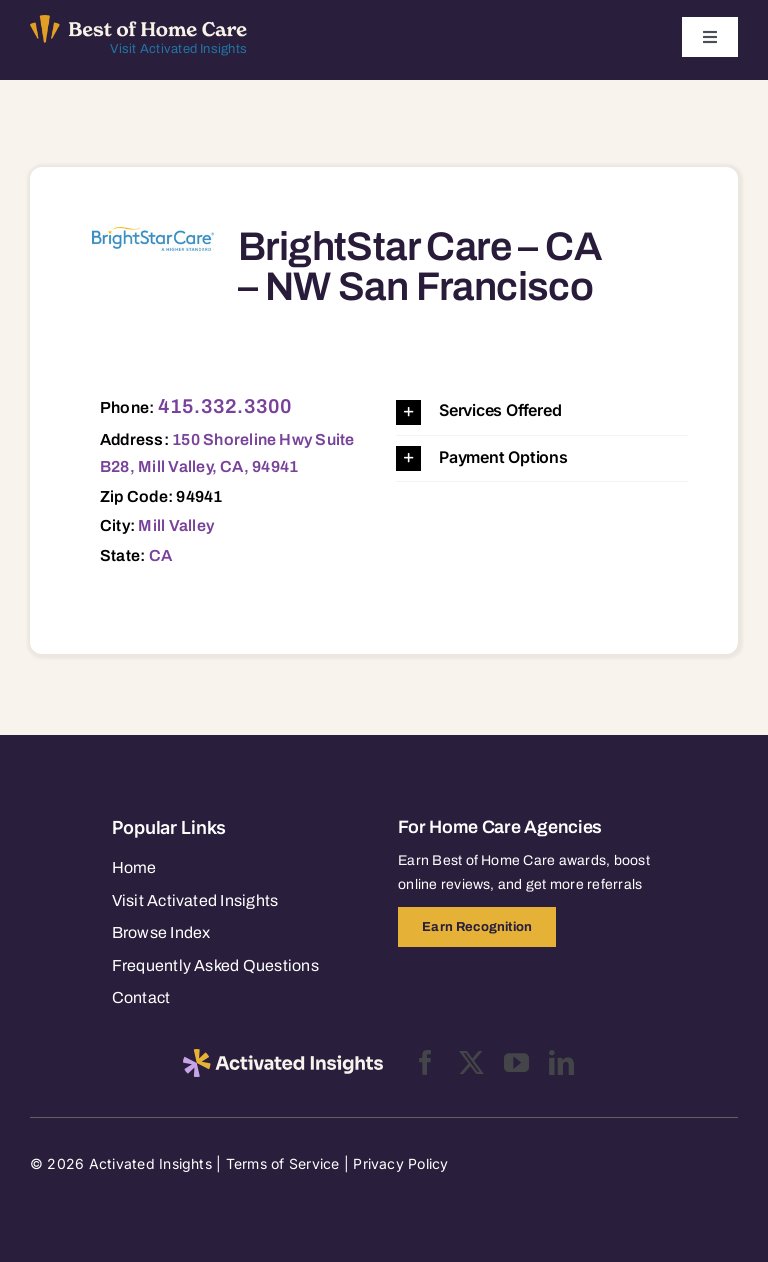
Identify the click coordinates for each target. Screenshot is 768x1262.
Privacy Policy (400, 1163)
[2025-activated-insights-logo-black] (283, 1057)
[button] (542, 411)
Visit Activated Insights (178, 49)
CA (160, 555)
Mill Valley (176, 525)
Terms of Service (283, 1163)
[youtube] (516, 1062)
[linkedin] (561, 1062)
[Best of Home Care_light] (138, 23)
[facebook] (425, 1062)
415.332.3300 (225, 406)
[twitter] (471, 1062)
